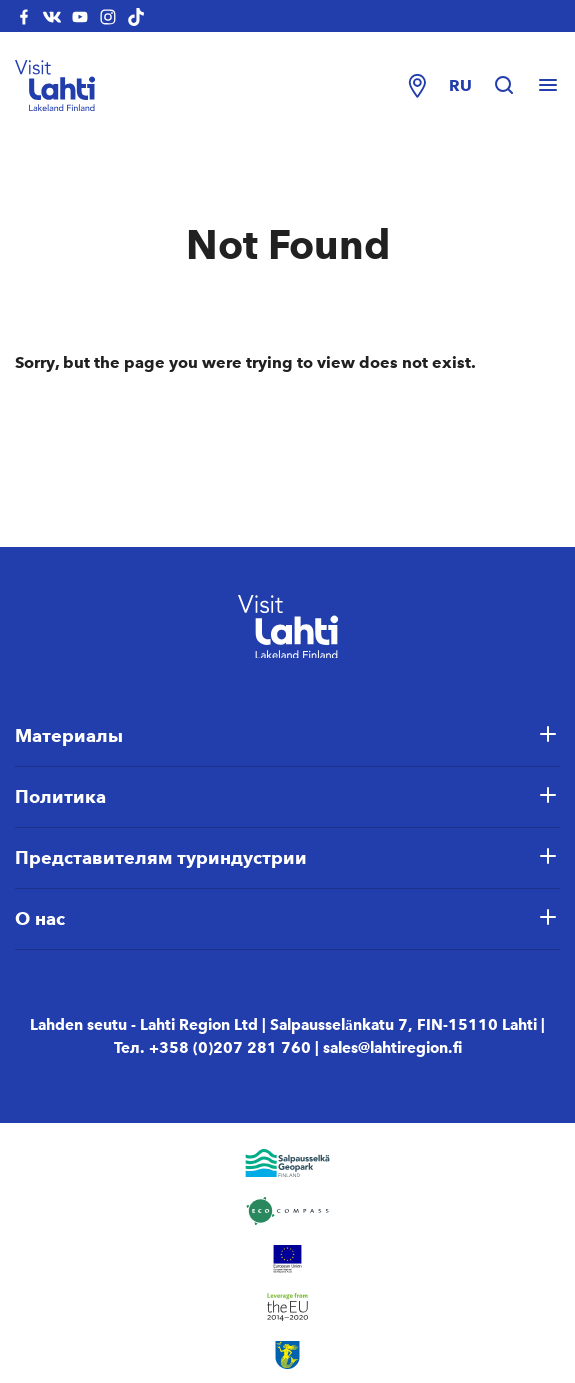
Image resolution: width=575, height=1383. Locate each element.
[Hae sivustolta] (514, 86)
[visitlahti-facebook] (24, 16)
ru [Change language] (460, 85)
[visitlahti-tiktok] (136, 16)
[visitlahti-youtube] (80, 16)
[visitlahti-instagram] (108, 16)
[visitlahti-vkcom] (52, 16)
